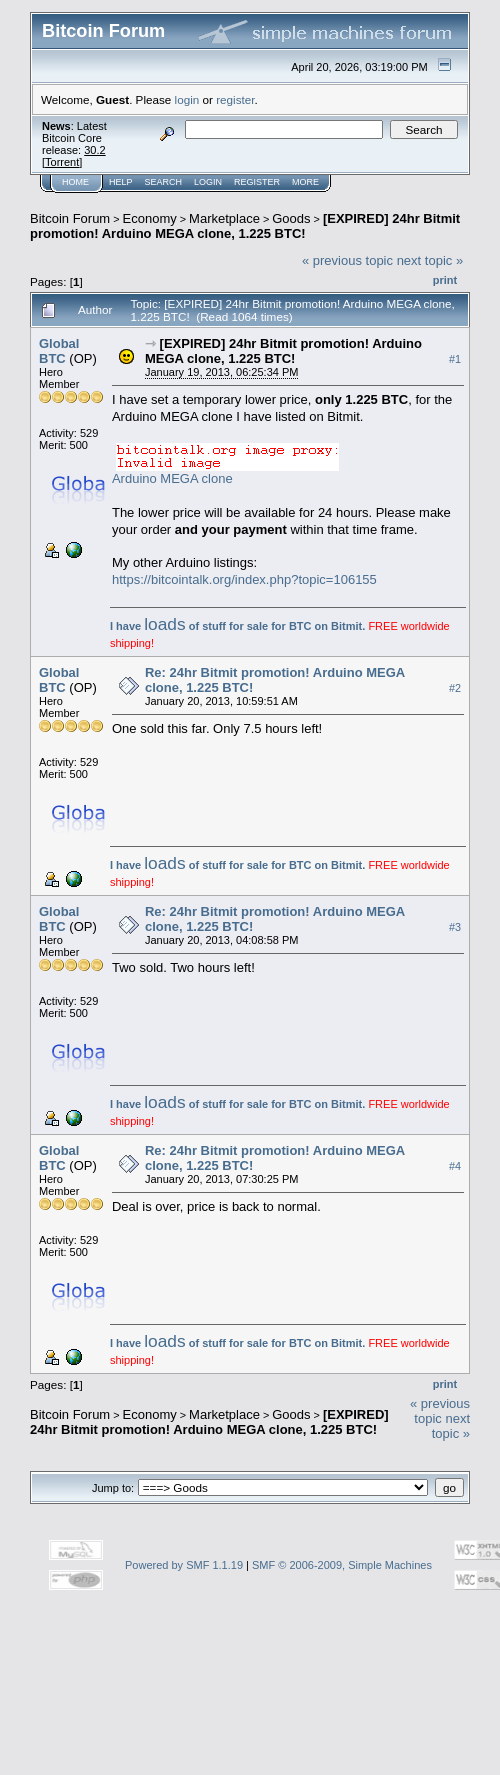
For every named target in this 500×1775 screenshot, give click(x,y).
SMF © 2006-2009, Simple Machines (342, 1565)
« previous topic (347, 260)
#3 (455, 927)
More (305, 182)
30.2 (94, 150)
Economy (150, 218)
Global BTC (59, 351)
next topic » (430, 260)
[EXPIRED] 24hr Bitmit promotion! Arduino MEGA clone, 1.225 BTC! (245, 226)
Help (121, 182)
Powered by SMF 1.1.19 (184, 1565)
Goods (291, 218)
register (235, 99)
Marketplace (224, 218)
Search (164, 182)
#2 (455, 688)
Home (75, 182)
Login (208, 182)
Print (445, 280)
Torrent (62, 162)
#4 (455, 1166)
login (187, 99)
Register (257, 182)
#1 (455, 359)
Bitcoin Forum (70, 218)
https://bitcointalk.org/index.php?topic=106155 (244, 579)
